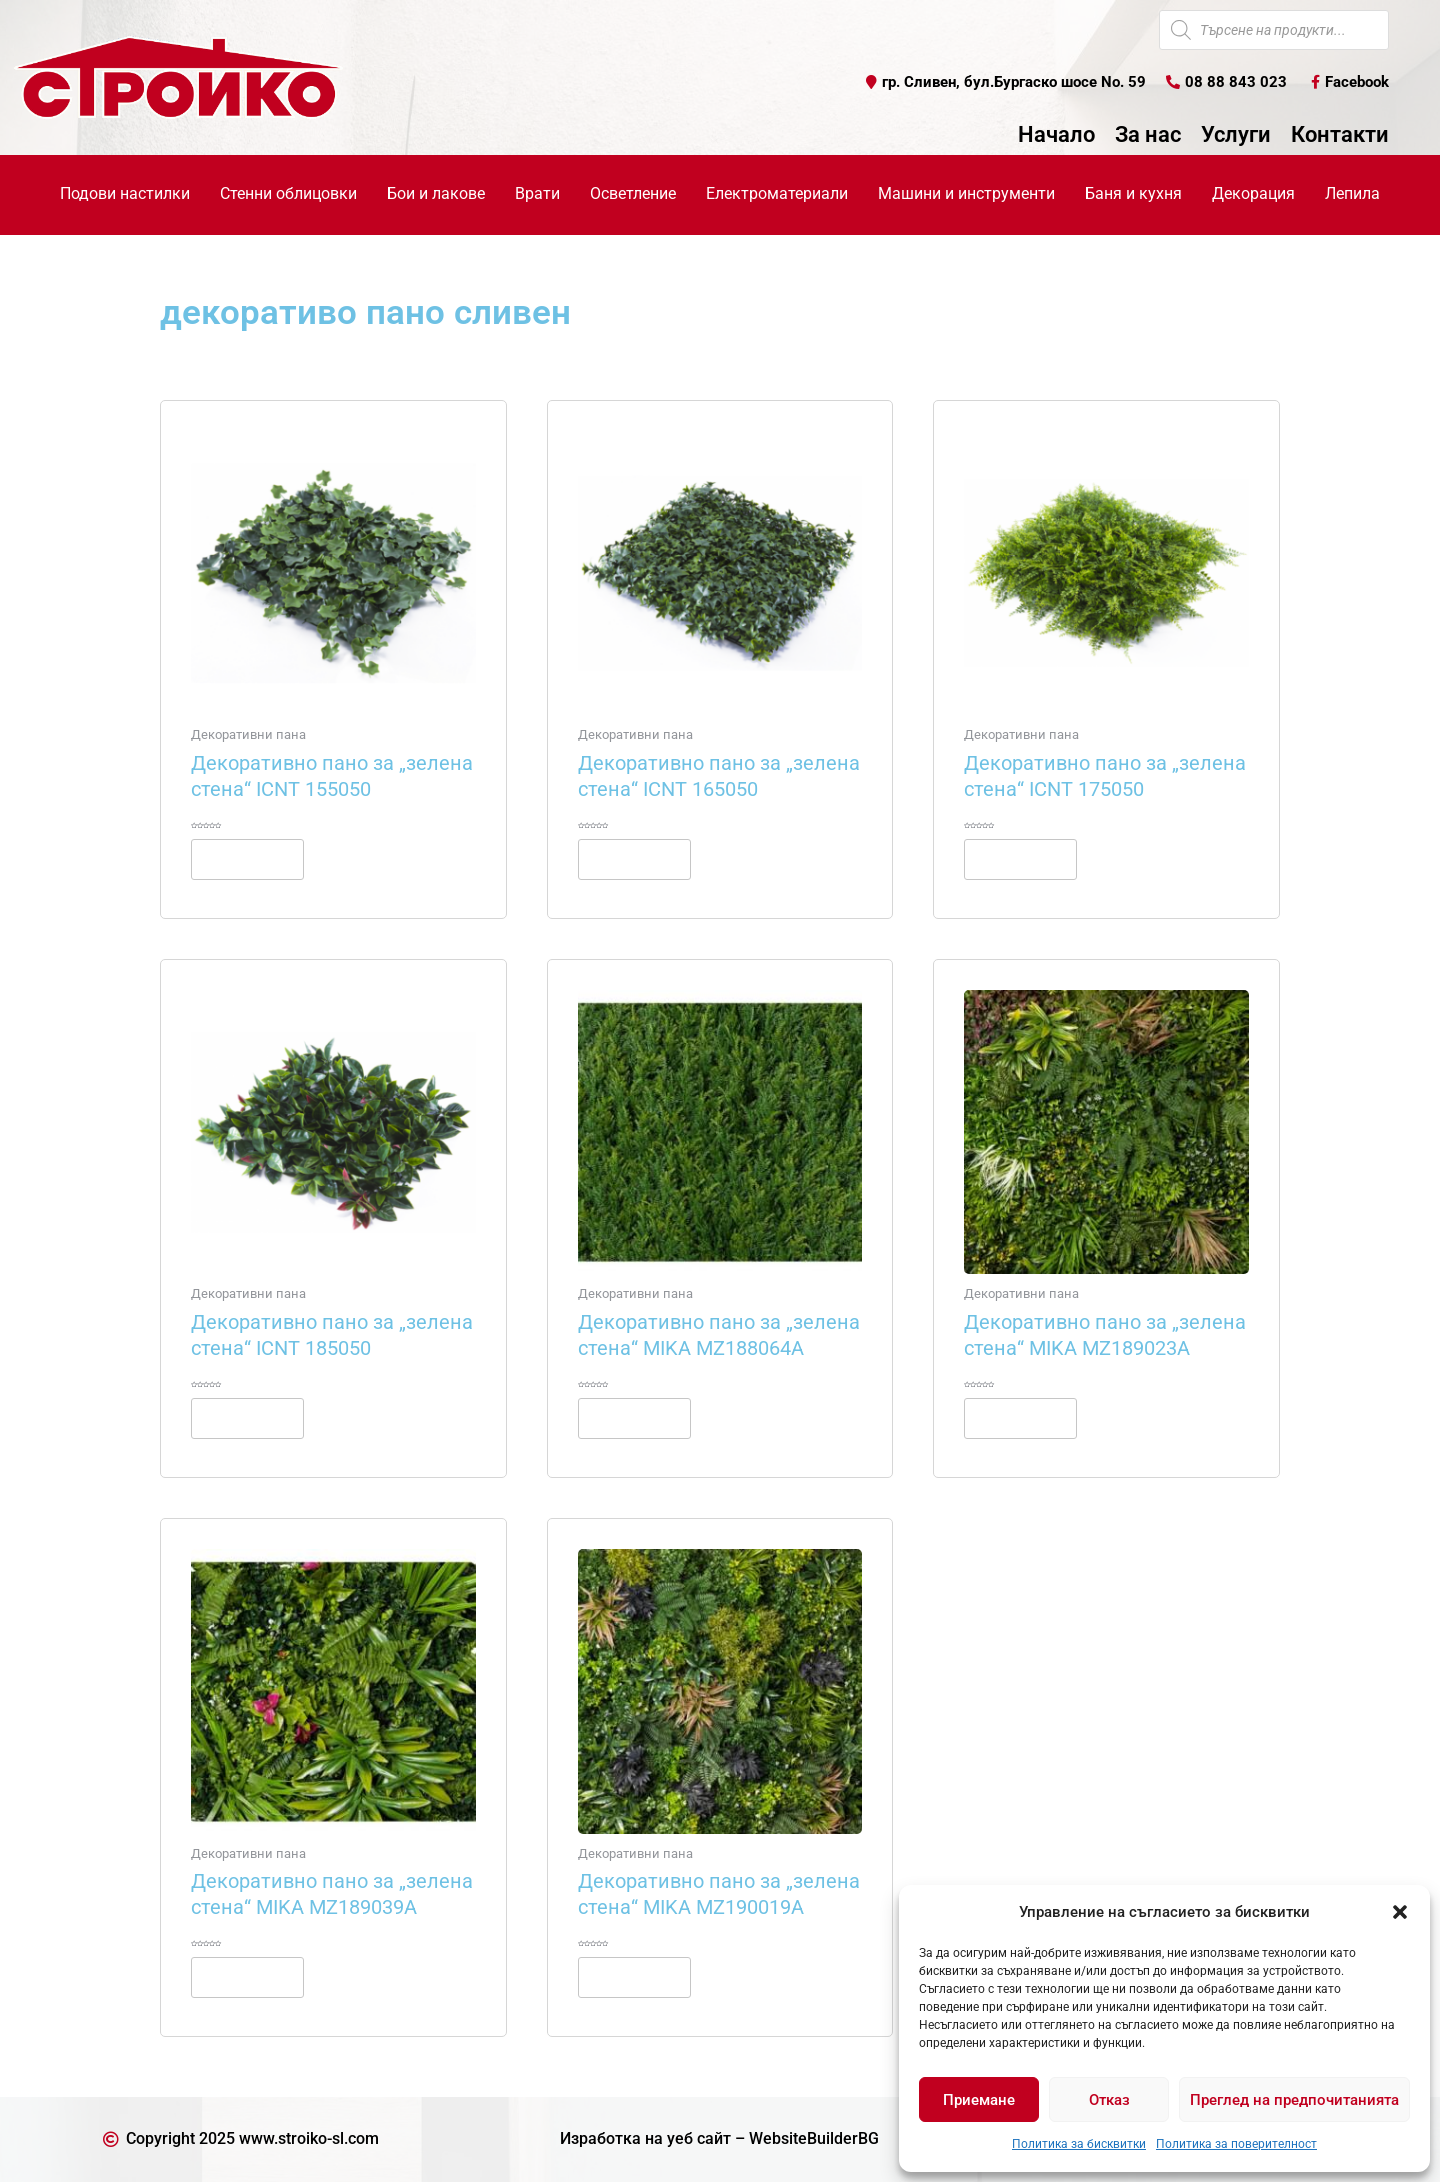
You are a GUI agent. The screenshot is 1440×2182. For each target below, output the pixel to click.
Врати (537, 193)
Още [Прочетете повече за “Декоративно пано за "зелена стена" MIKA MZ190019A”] (634, 1977)
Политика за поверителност (1236, 2144)
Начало (1056, 135)
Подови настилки (125, 193)
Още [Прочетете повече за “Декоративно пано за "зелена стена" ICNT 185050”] (247, 1418)
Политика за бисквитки (1079, 2144)
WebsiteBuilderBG (814, 2138)
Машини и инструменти (966, 193)
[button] (1400, 1912)
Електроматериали (777, 193)
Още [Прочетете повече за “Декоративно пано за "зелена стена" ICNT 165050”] (634, 859)
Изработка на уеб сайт (645, 2138)
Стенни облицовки (288, 193)
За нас (1148, 135)
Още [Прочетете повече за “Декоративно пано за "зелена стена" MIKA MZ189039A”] (247, 1977)
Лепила (1352, 193)
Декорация (1253, 193)
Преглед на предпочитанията (1294, 2100)
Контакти (1340, 135)
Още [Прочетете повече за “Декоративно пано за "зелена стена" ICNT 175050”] (1020, 859)
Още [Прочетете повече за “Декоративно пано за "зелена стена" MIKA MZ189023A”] (1020, 1418)
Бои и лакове (436, 193)
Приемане (979, 2100)
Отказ (1109, 2100)
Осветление (633, 193)
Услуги (1236, 135)
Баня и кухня (1133, 193)
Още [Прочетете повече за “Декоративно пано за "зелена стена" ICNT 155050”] (247, 859)
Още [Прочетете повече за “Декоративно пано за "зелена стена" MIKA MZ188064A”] (634, 1418)
